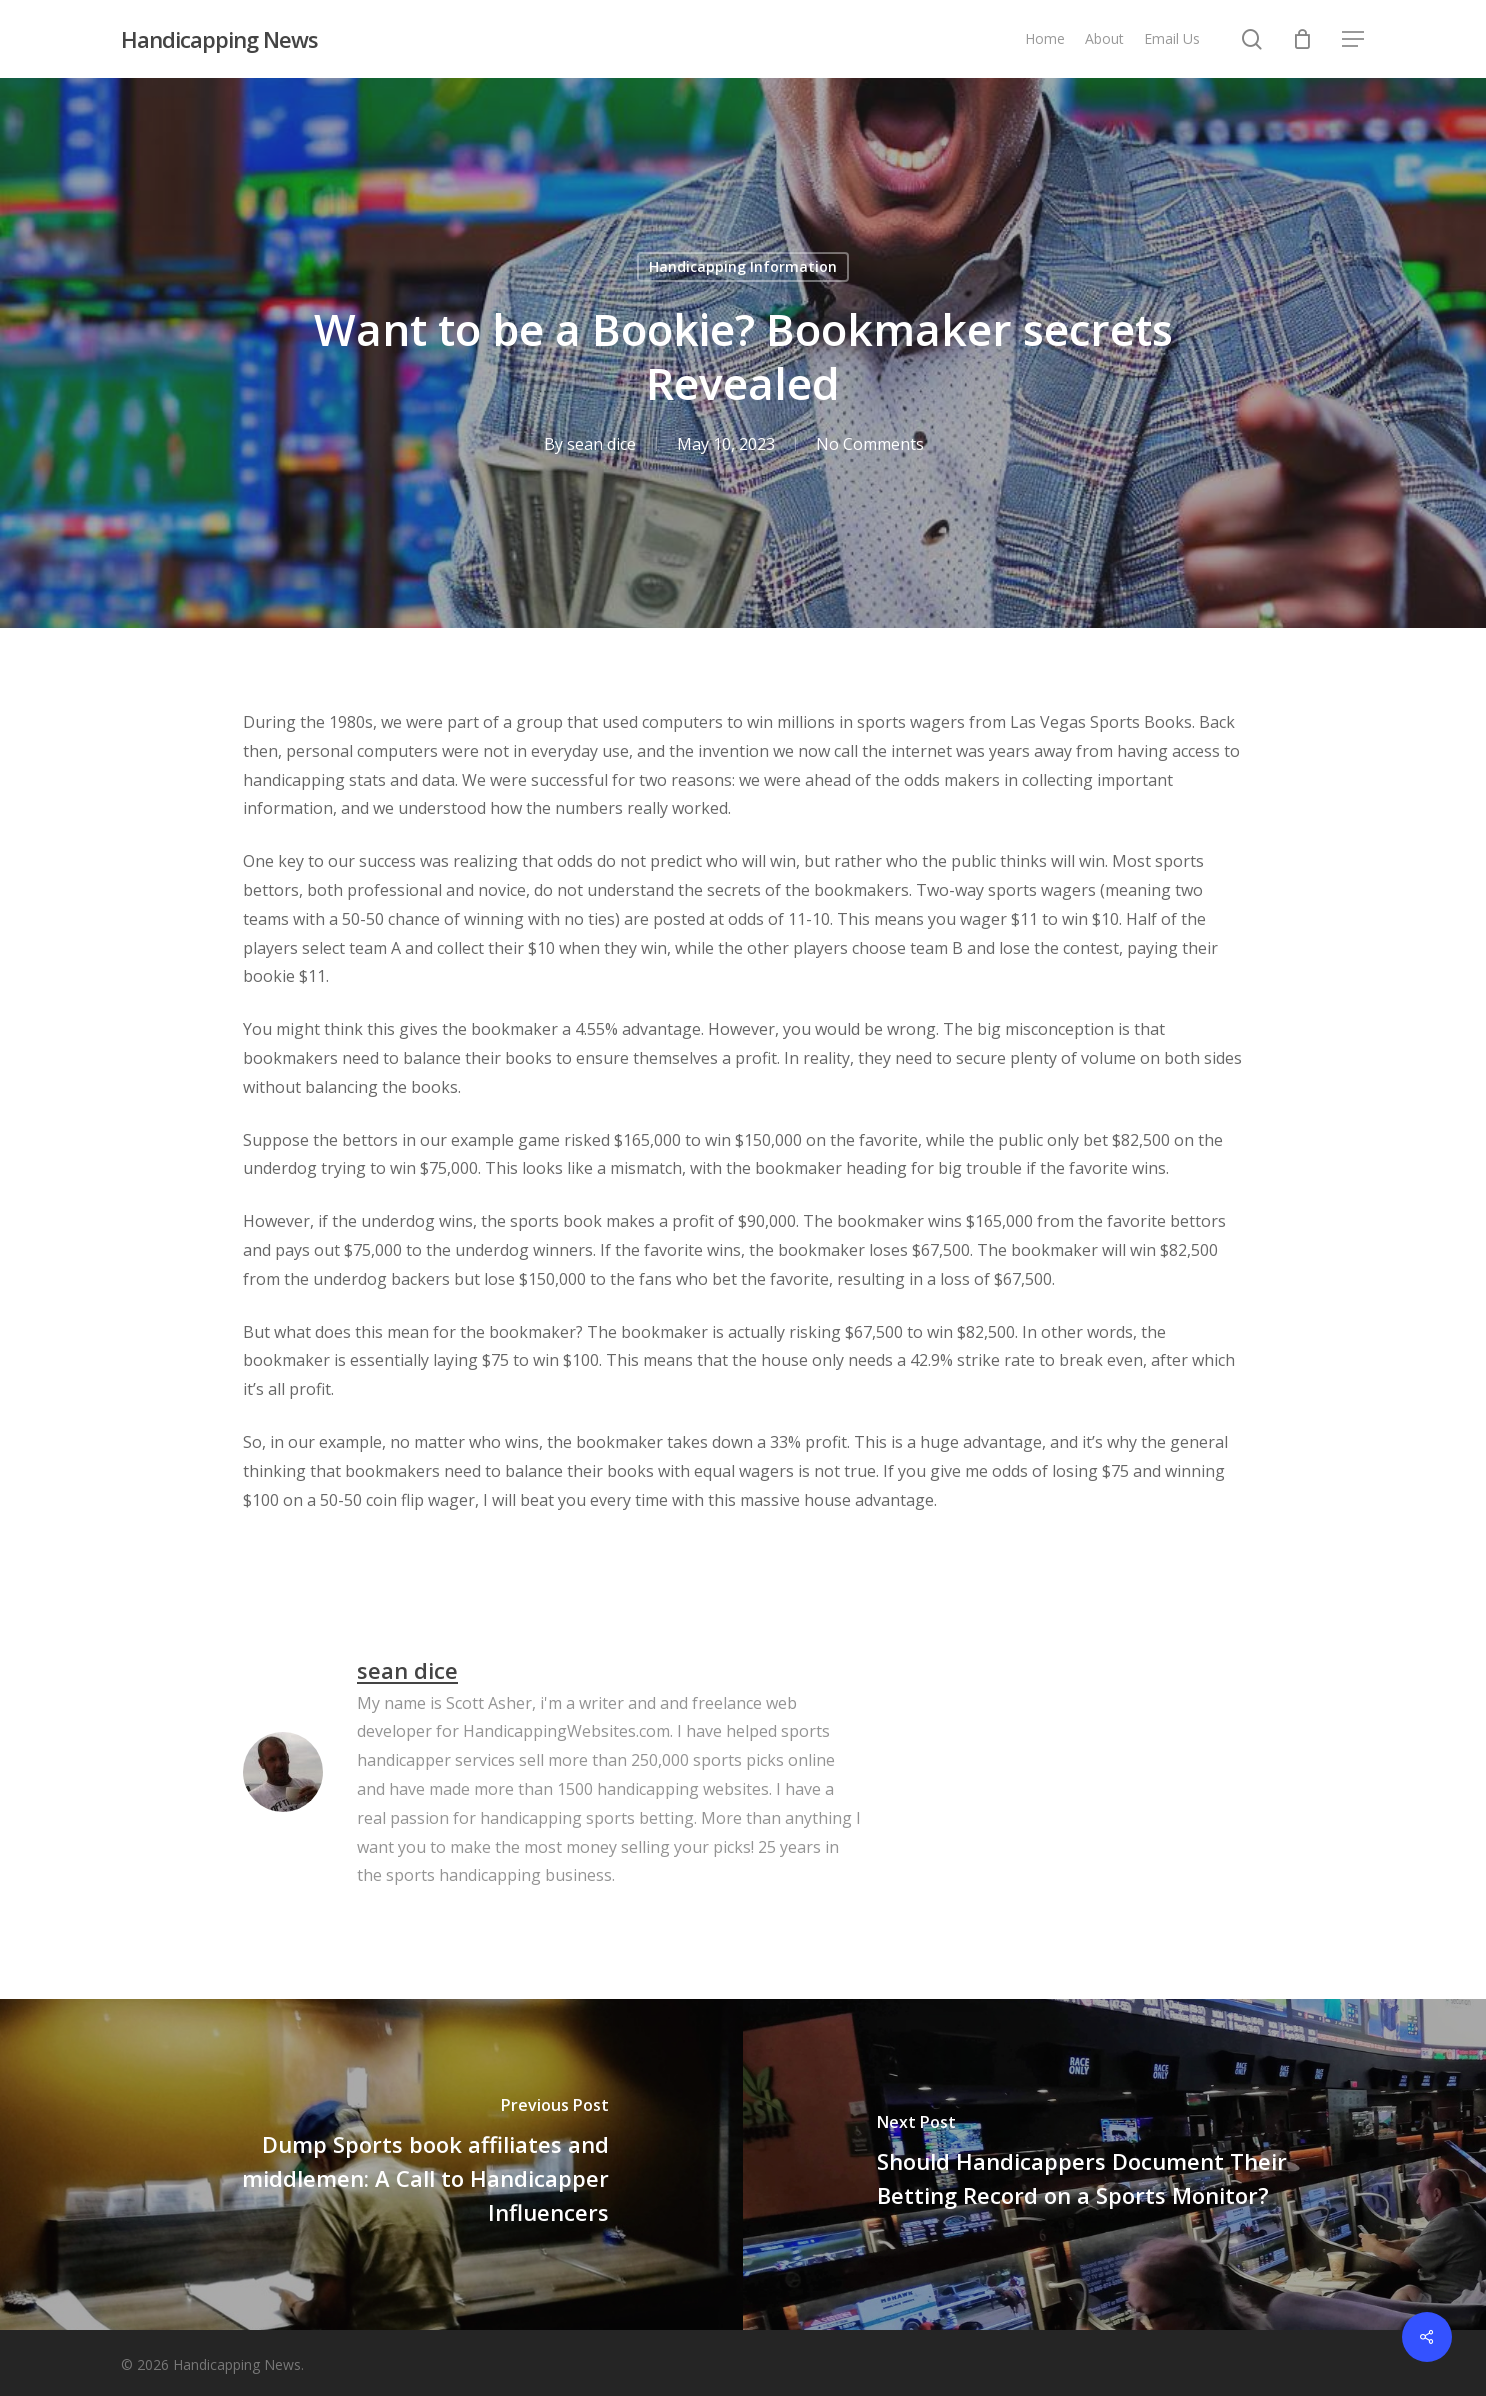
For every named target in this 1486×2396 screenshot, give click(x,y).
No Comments (869, 444)
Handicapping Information (743, 266)
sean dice (600, 444)
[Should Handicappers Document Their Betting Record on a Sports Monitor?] (1114, 2164)
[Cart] (1303, 39)
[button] (1354, 39)
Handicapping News (219, 39)
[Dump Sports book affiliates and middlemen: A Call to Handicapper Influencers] (371, 2164)
